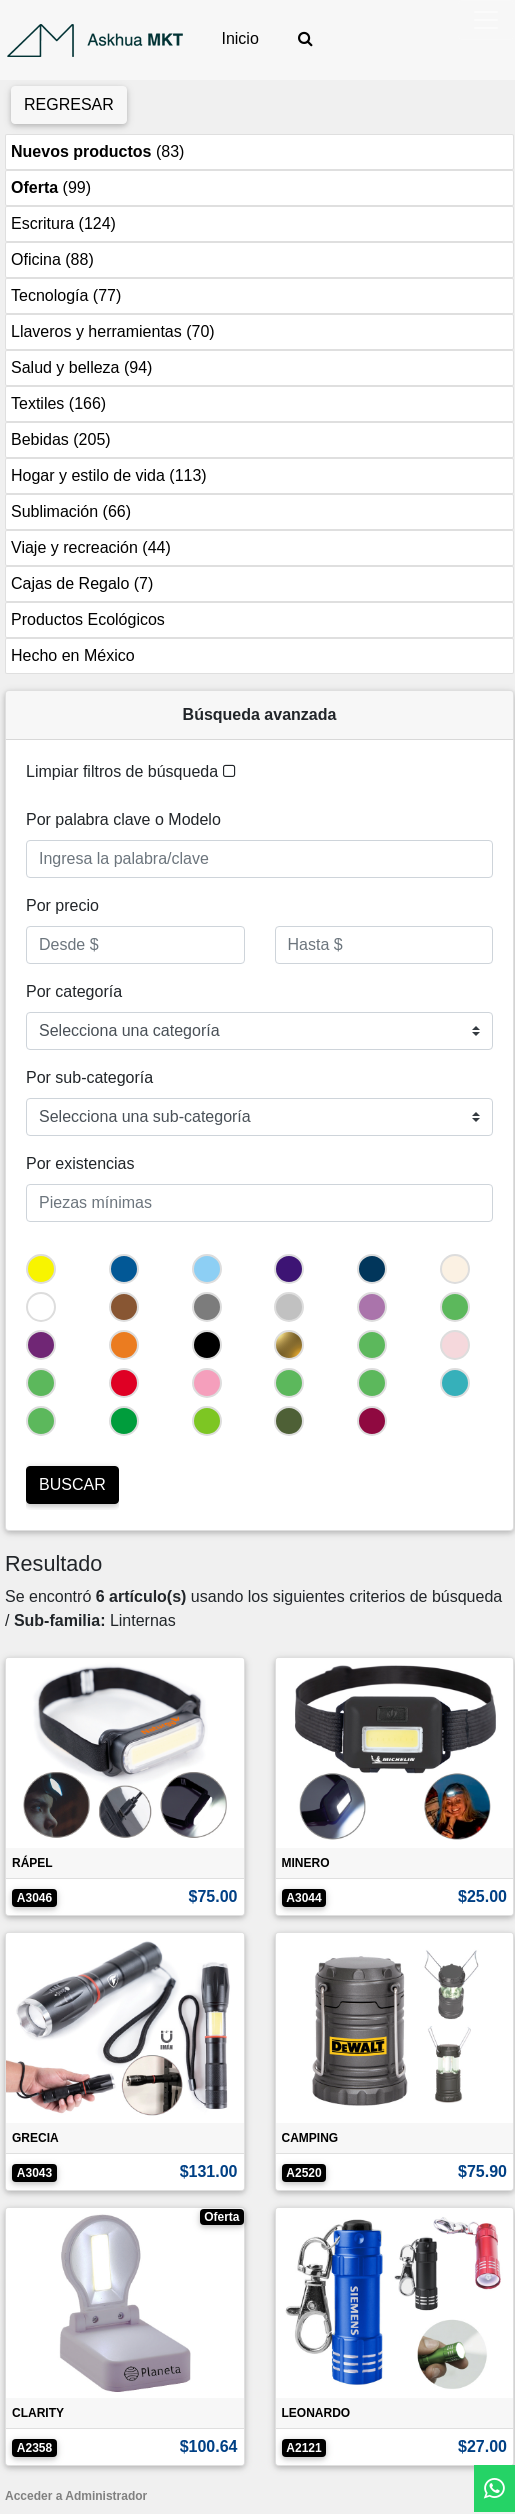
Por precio (62, 905)
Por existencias (80, 1163)
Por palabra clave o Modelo (123, 819)
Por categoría (74, 991)
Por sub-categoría (89, 1077)
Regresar (69, 104)
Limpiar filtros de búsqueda (131, 771)
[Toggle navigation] (486, 20)
